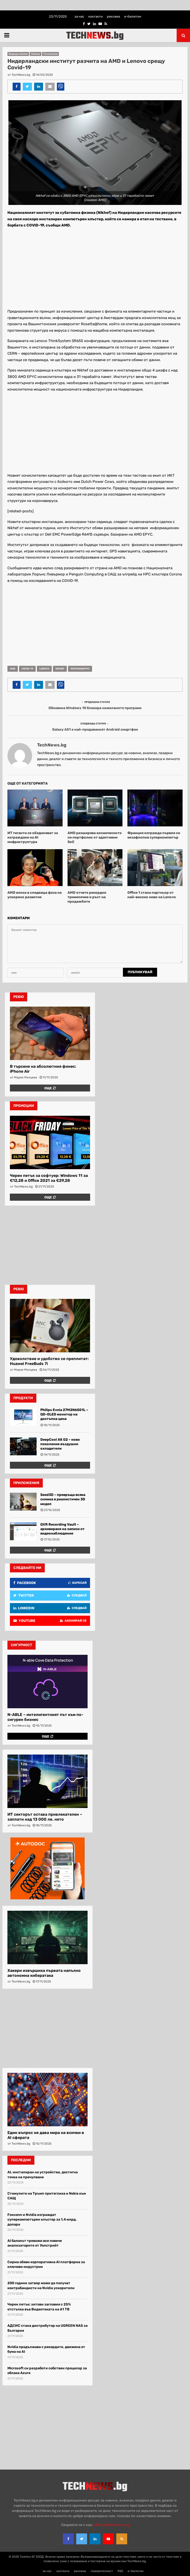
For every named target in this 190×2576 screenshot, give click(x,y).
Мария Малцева (25, 1077)
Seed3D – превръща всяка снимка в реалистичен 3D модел (62, 1499)
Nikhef (59, 668)
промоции (23, 1106)
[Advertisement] (95, 267)
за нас (79, 16)
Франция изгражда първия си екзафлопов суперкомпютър (153, 835)
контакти (95, 16)
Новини (35, 53)
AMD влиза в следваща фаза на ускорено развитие (34, 895)
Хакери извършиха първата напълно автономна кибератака (44, 1973)
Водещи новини (18, 53)
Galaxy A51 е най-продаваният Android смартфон (95, 729)
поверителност (102, 2571)
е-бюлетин (132, 16)
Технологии (50, 53)
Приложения (26, 1483)
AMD (12, 668)
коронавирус (80, 668)
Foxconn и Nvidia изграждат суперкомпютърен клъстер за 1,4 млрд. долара (42, 2220)
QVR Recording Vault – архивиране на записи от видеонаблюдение (62, 1529)
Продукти (23, 1398)
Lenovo (44, 668)
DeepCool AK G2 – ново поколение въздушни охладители (60, 1444)
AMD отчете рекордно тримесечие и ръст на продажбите (87, 897)
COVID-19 (27, 668)
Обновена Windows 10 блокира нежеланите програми (95, 708)
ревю (18, 997)
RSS (120, 2571)
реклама (113, 16)
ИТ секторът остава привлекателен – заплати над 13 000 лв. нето (44, 1817)
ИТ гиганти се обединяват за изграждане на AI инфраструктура (32, 837)
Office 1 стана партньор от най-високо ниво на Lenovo (151, 895)
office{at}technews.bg (111, 2525)
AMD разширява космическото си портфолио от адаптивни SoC (95, 837)
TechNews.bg (21, 74)
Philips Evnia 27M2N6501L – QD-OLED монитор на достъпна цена (64, 1414)
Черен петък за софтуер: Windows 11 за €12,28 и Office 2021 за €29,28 (49, 1178)
